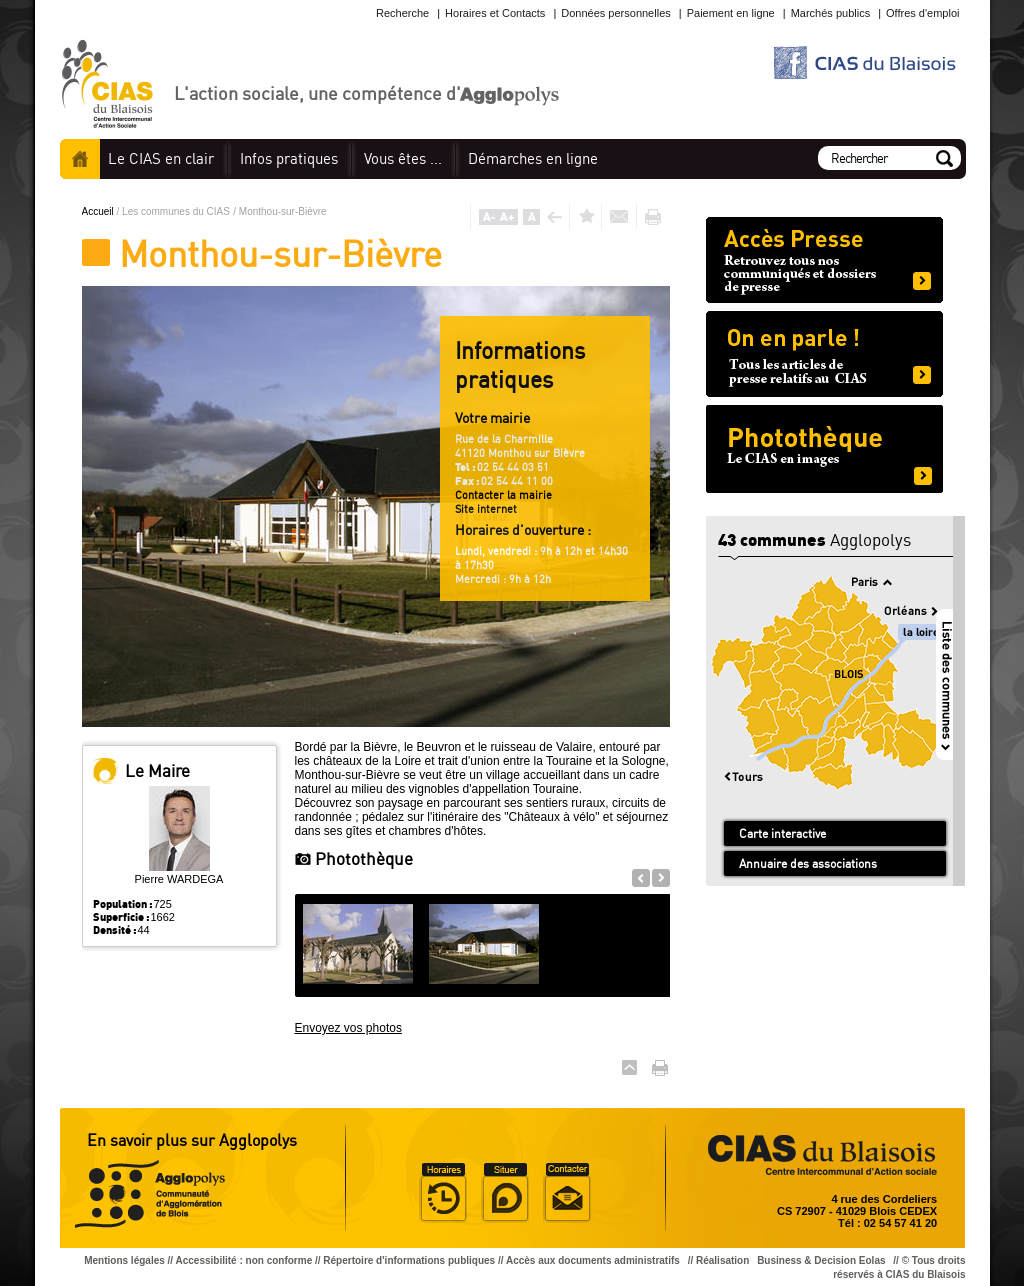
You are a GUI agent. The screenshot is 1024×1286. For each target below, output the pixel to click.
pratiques (289, 158)
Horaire (443, 1193)
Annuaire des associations (808, 863)
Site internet (486, 509)
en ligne (533, 158)
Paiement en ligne (731, 13)
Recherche (402, 13)
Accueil (80, 159)
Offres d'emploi (922, 13)
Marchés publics (830, 13)
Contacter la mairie (503, 495)
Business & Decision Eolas (821, 1260)
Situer (505, 1193)
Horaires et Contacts (495, 13)
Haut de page (629, 1067)
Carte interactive (782, 833)
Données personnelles (615, 13)
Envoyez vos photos (348, 1028)
